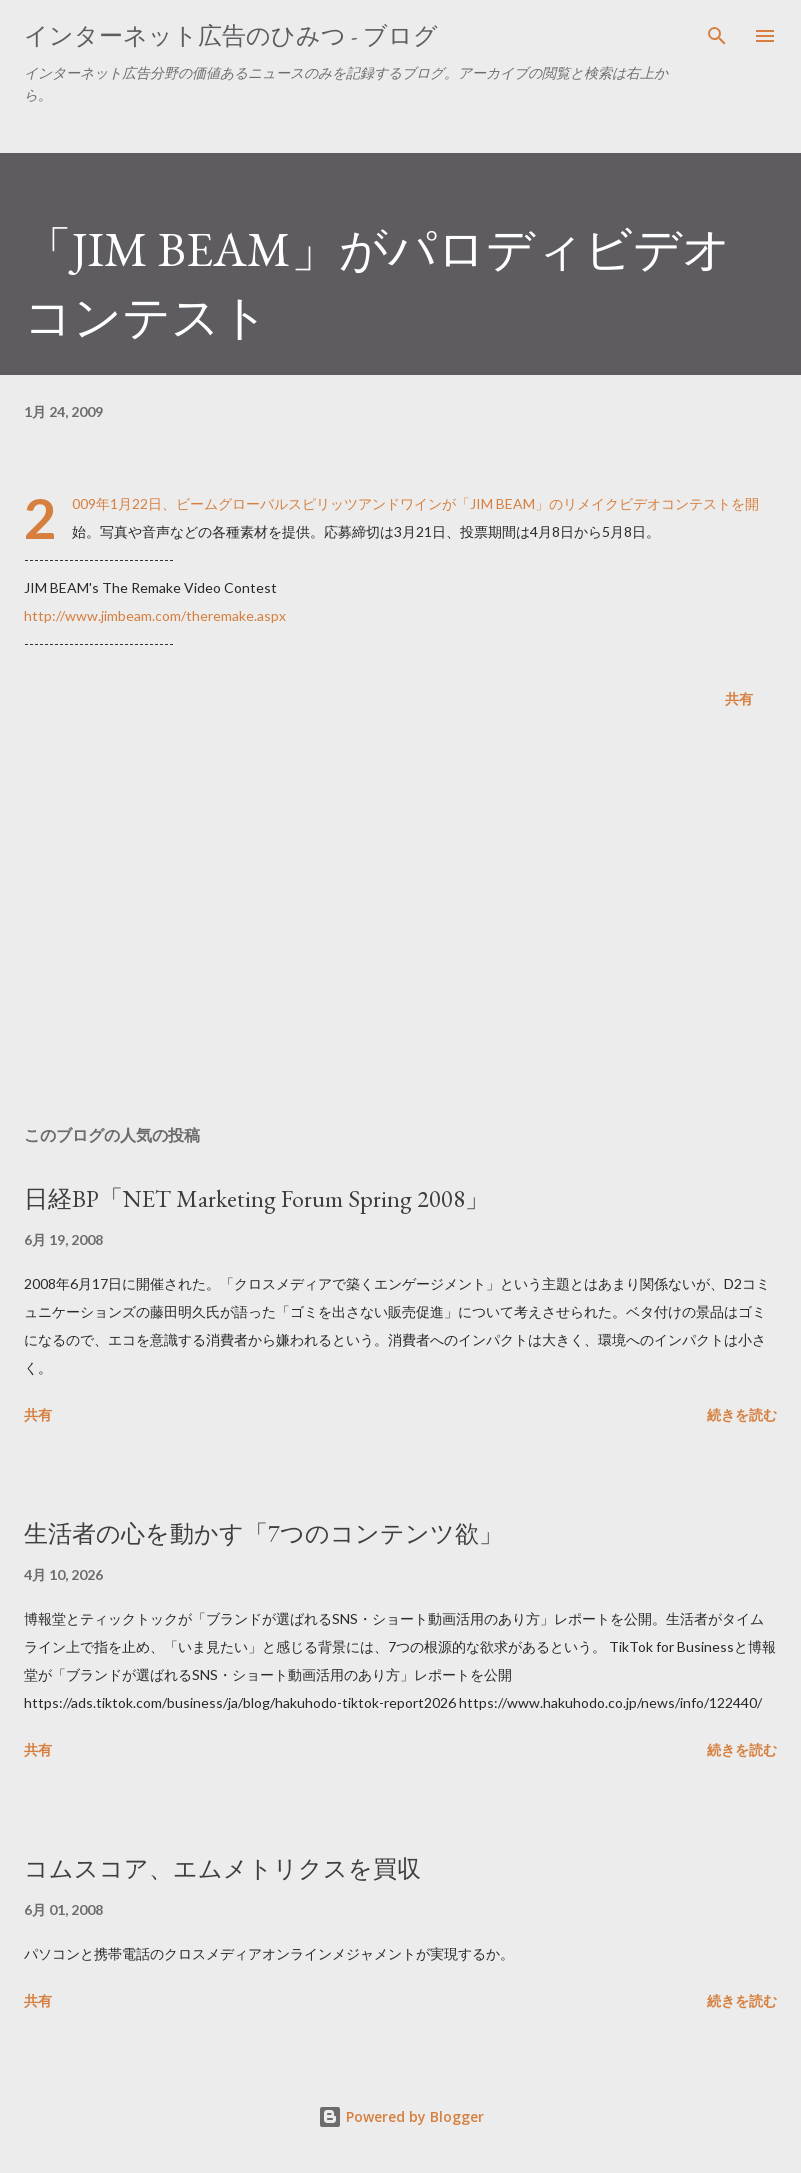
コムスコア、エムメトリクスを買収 (222, 1868)
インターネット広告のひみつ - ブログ (231, 35)
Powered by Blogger (401, 2116)
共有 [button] (739, 698)
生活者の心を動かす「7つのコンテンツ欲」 (263, 1533)
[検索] (717, 36)
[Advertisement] (400, 921)
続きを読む (742, 1414)
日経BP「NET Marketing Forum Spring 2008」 (256, 1198)
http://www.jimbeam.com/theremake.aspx (155, 615)
